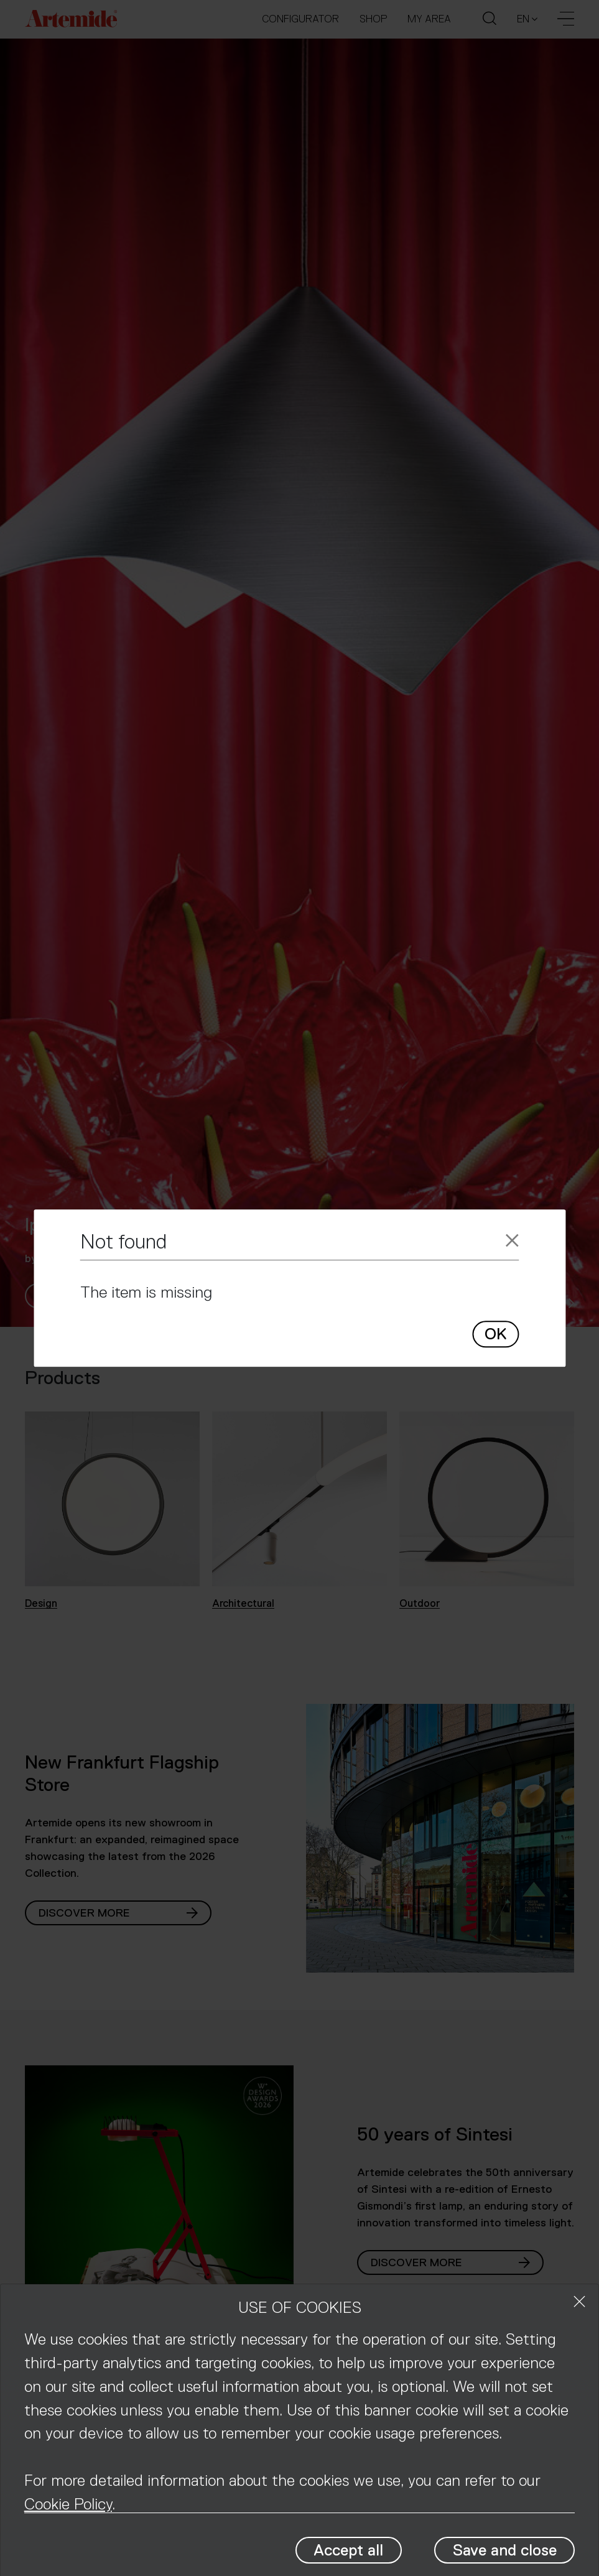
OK (495, 1335)
